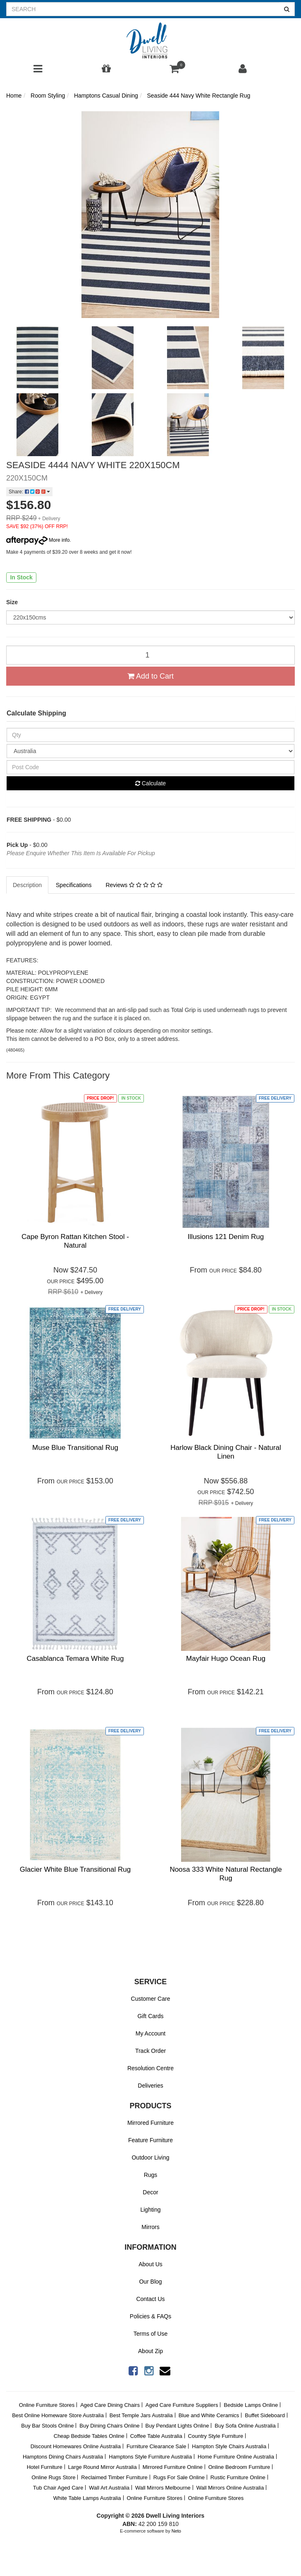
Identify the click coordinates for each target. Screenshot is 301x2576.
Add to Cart (150, 676)
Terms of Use (150, 2333)
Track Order (150, 2050)
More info (37, 540)
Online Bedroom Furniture (239, 2467)
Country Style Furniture (216, 2436)
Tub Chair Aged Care (58, 2488)
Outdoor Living (150, 2157)
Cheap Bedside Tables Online (89, 2436)
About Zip (150, 2351)
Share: (29, 492)
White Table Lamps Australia (87, 2498)
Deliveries (150, 2085)
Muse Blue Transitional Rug (75, 1448)
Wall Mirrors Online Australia (230, 2488)
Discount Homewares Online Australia (76, 2446)
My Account (150, 2033)
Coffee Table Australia (156, 2436)
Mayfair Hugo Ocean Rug (225, 1658)
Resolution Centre (150, 2068)
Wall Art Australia (109, 2488)
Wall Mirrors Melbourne (163, 2488)
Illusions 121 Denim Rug (226, 1237)
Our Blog (150, 2281)
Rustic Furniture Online (237, 2477)
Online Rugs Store (53, 2477)
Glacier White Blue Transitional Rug (75, 1869)
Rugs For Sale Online (179, 2477)
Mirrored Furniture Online (173, 2467)
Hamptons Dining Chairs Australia (63, 2457)
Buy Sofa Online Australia (245, 2426)
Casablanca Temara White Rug (75, 1658)
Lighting (150, 2209)
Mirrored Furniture (150, 2122)
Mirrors (150, 2227)
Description (27, 885)
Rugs (151, 2175)
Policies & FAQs (150, 2316)
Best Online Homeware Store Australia (58, 2415)
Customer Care (150, 1998)
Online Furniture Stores (46, 2405)
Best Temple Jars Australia (141, 2415)
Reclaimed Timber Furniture (114, 2477)
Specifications (73, 885)
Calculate (150, 783)
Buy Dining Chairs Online (109, 2426)
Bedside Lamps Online (251, 2405)
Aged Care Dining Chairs (110, 2405)
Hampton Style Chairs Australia (229, 2446)
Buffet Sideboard (265, 2415)
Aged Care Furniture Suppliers (182, 2405)
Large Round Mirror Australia (102, 2467)
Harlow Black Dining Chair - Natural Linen (225, 1452)
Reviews (133, 885)
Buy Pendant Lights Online (177, 2426)
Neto (176, 2530)
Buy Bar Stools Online (47, 2426)
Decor (150, 2192)
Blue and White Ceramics (209, 2415)
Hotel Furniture (44, 2467)
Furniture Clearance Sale (156, 2446)
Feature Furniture (150, 2140)
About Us (150, 2264)
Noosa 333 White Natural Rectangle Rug (226, 1874)
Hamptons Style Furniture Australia (150, 2457)
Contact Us (150, 2299)
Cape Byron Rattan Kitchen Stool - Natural (75, 1241)
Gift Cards (150, 2016)
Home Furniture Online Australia (236, 2457)
